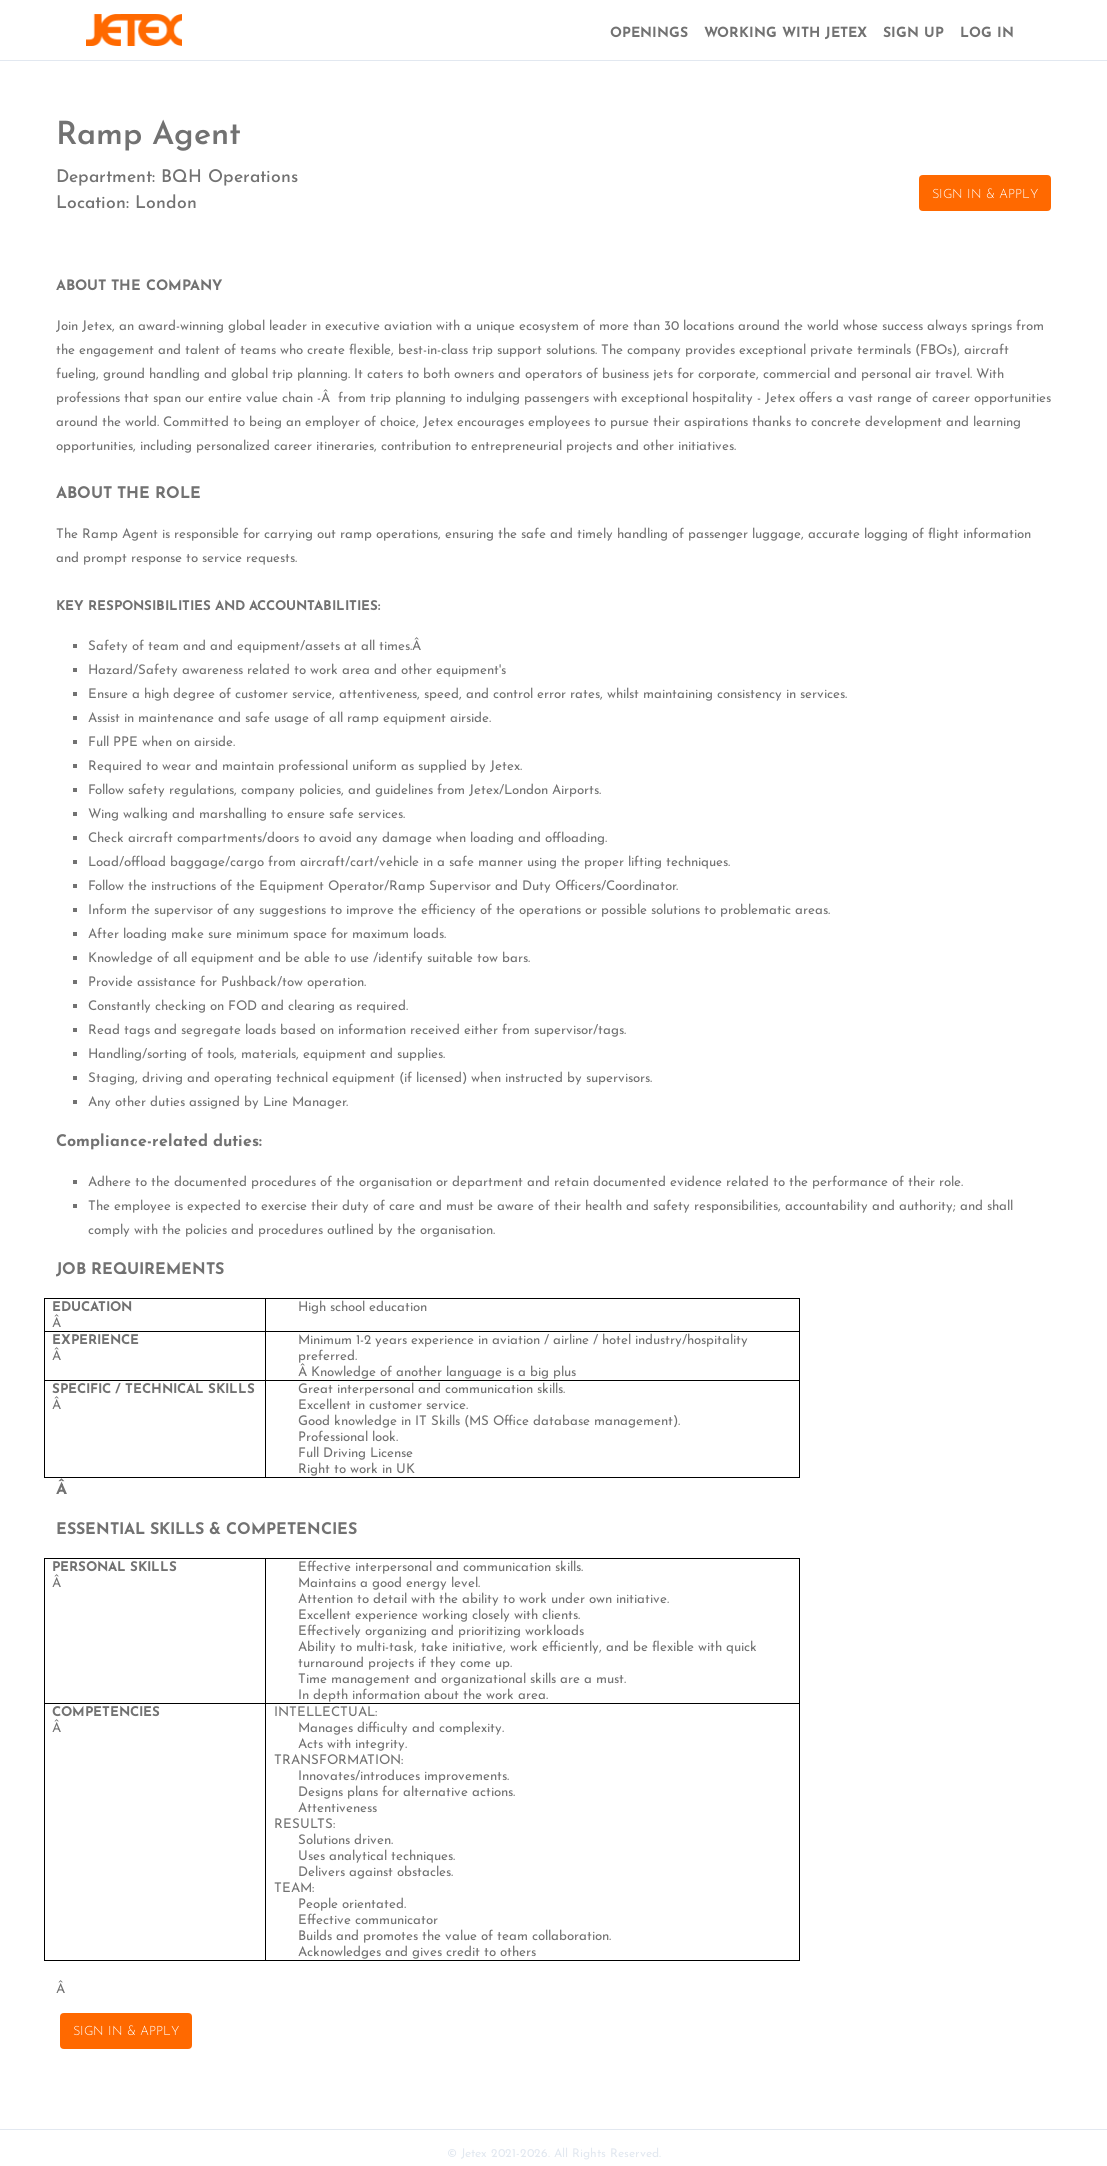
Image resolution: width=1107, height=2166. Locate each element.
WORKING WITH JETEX (785, 33)
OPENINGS (649, 33)
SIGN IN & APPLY (985, 194)
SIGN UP (913, 33)
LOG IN (987, 33)
